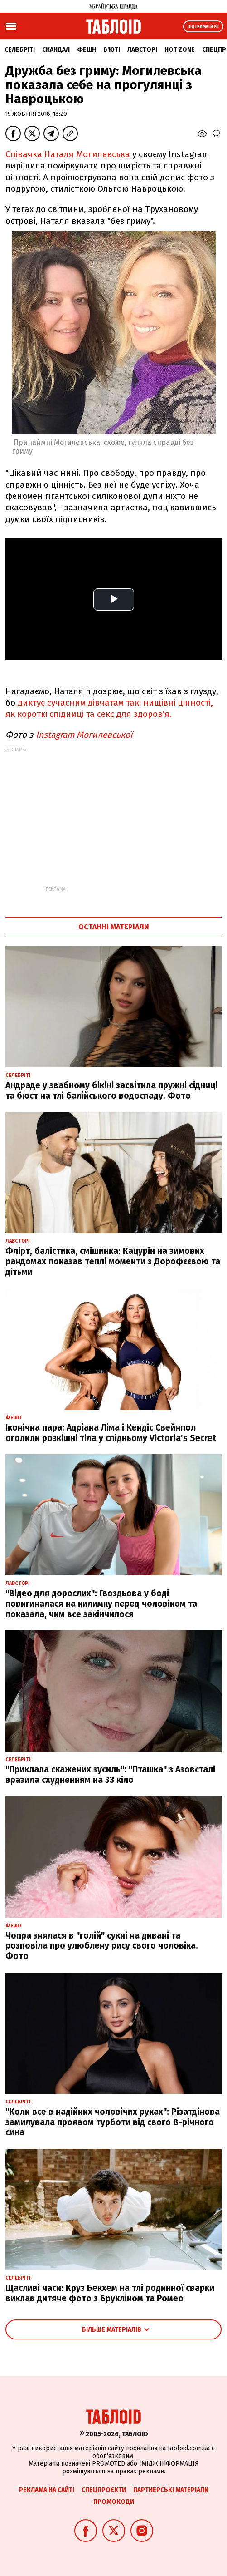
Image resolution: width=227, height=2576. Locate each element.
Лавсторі (142, 50)
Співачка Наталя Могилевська (67, 154)
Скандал (56, 50)
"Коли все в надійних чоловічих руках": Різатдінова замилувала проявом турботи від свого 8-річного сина (112, 2122)
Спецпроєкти (104, 2490)
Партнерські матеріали (170, 2490)
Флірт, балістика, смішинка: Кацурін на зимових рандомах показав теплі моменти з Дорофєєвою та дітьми (112, 1261)
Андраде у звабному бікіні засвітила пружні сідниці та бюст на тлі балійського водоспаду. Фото (111, 1090)
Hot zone (179, 50)
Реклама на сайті (46, 2490)
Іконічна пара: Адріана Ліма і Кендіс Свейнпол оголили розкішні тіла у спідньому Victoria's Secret (110, 1432)
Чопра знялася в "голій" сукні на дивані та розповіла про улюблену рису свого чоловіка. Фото (101, 1946)
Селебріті (20, 50)
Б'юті (111, 50)
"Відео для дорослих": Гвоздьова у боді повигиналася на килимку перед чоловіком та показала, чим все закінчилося (101, 1603)
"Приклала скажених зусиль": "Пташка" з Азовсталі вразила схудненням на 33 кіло (110, 1774)
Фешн (86, 50)
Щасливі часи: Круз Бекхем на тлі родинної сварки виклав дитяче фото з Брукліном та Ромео (109, 2293)
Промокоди (113, 2502)
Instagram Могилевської (84, 735)
